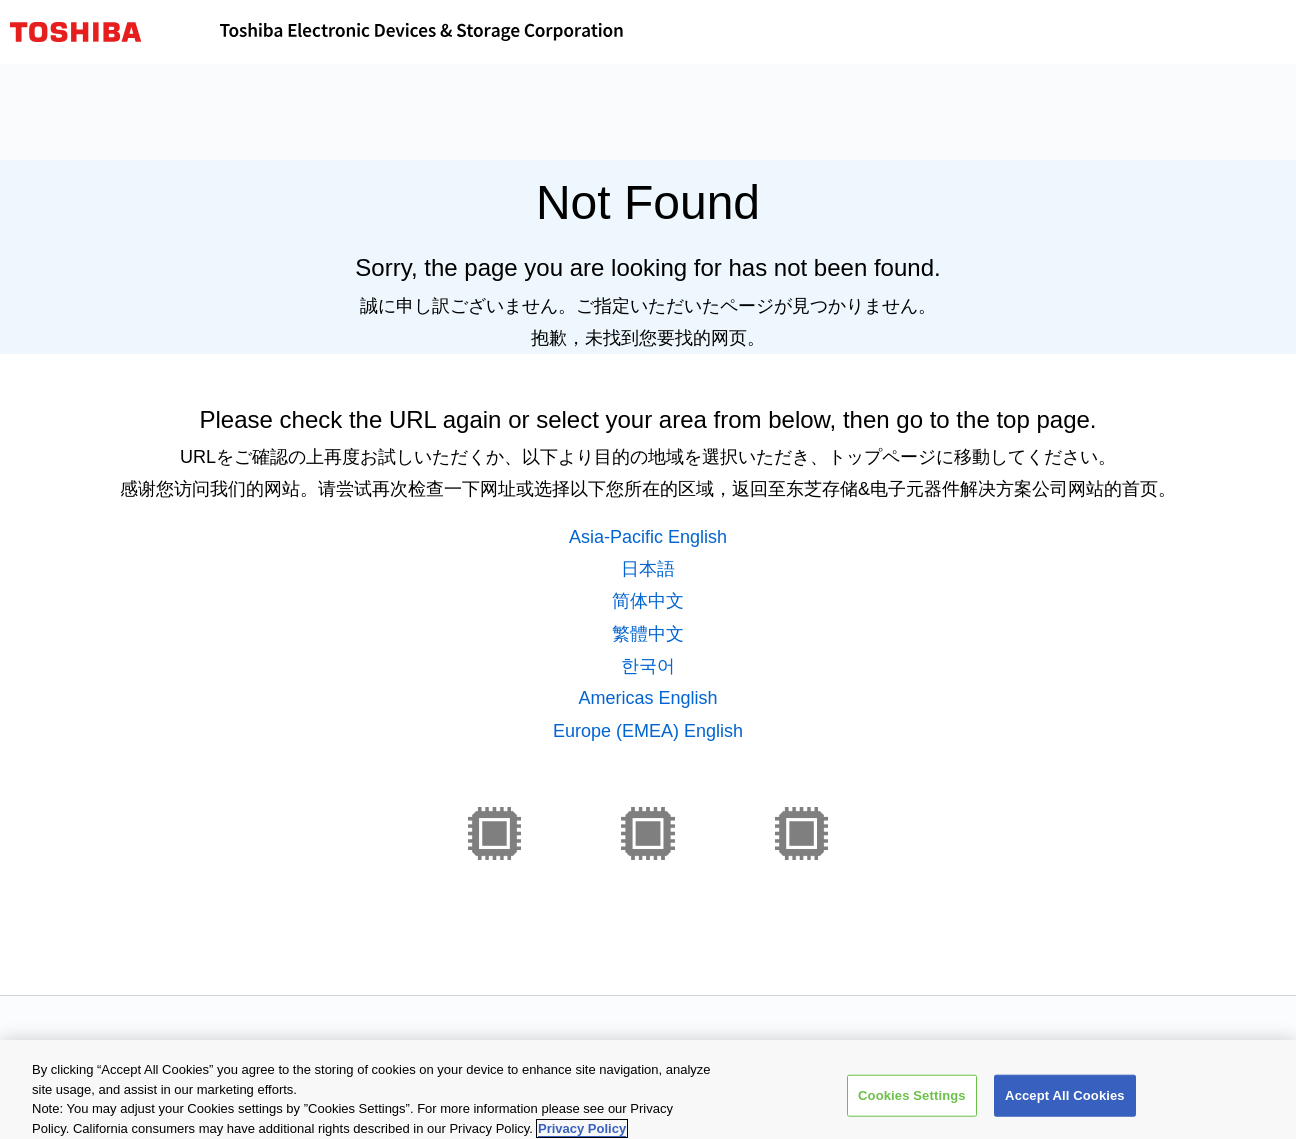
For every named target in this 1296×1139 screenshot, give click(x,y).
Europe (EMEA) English (648, 731)
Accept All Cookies (1065, 1100)
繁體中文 (648, 634)
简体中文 (648, 601)
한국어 (648, 666)
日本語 (648, 569)
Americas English (647, 698)
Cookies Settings (912, 1100)
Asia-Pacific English (648, 537)
